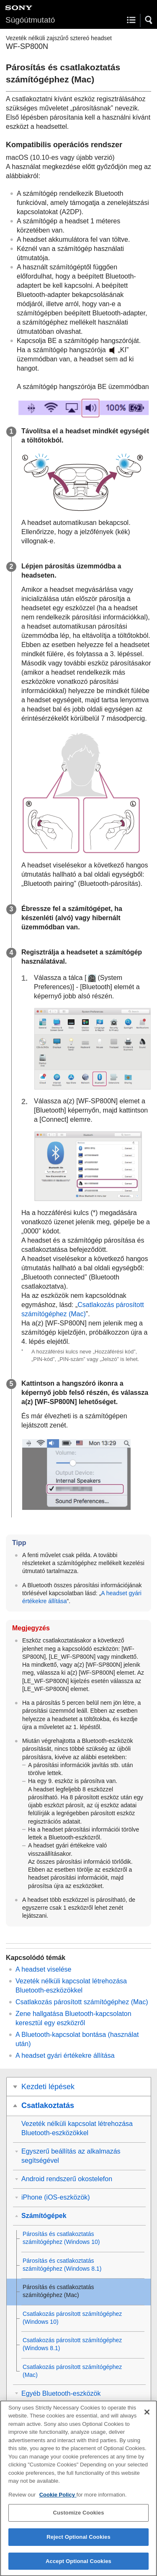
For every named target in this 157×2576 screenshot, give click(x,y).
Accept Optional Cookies (78, 2567)
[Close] (147, 2418)
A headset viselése (43, 1969)
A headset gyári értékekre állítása (65, 2055)
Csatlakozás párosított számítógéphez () (81, 2002)
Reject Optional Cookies (78, 2543)
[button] (149, 20)
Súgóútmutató (30, 19)
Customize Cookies (78, 2519)
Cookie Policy (58, 2500)
